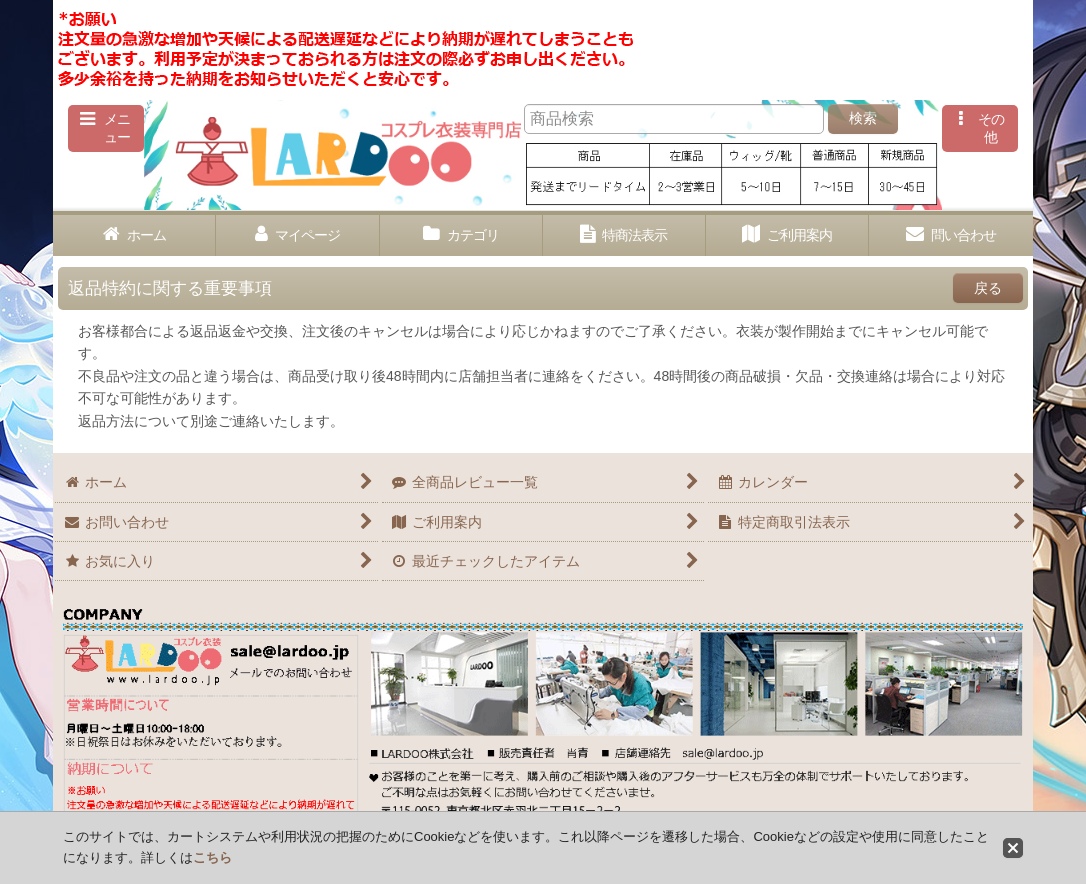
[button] (106, 128)
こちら (212, 857)
